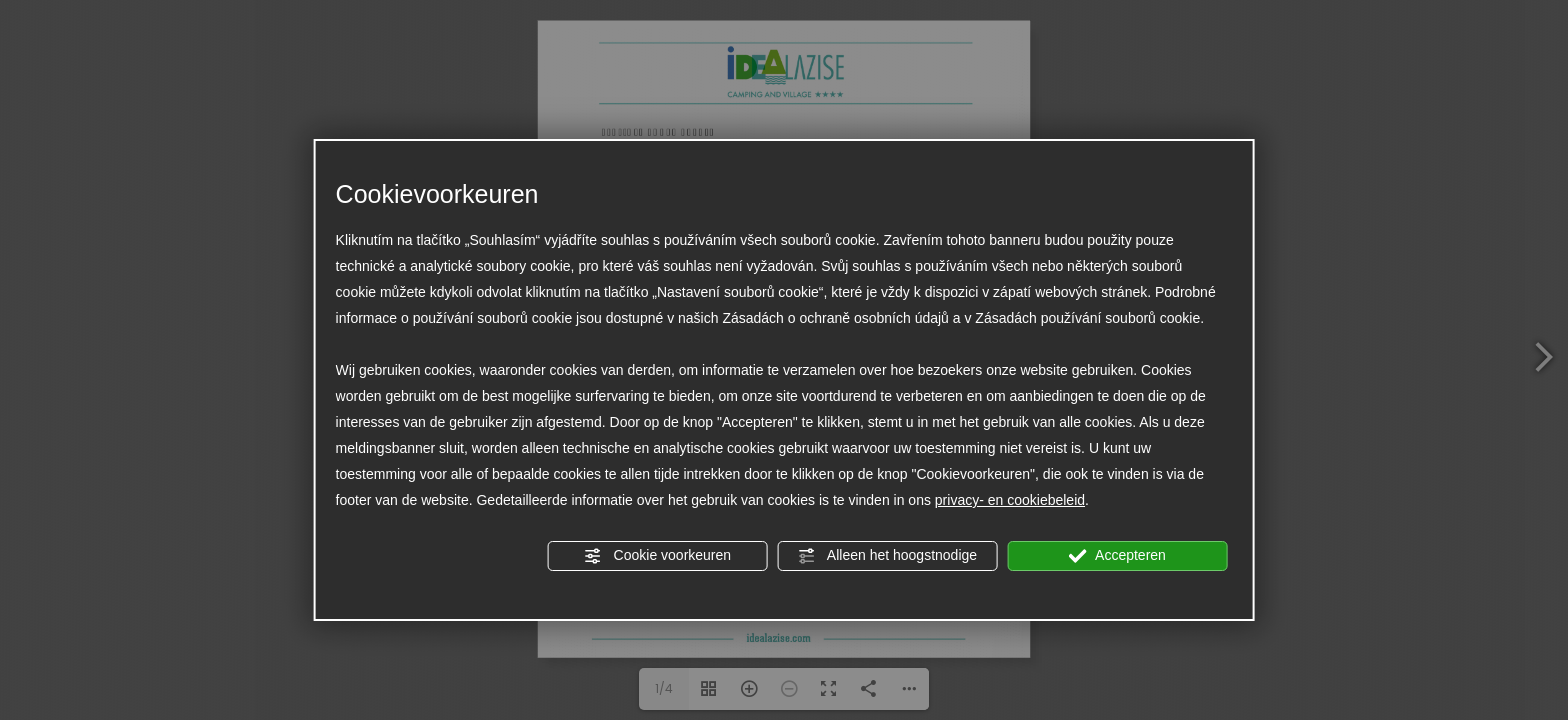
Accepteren (1117, 556)
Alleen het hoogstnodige (887, 556)
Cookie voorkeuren (657, 556)
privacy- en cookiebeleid (1010, 500)
